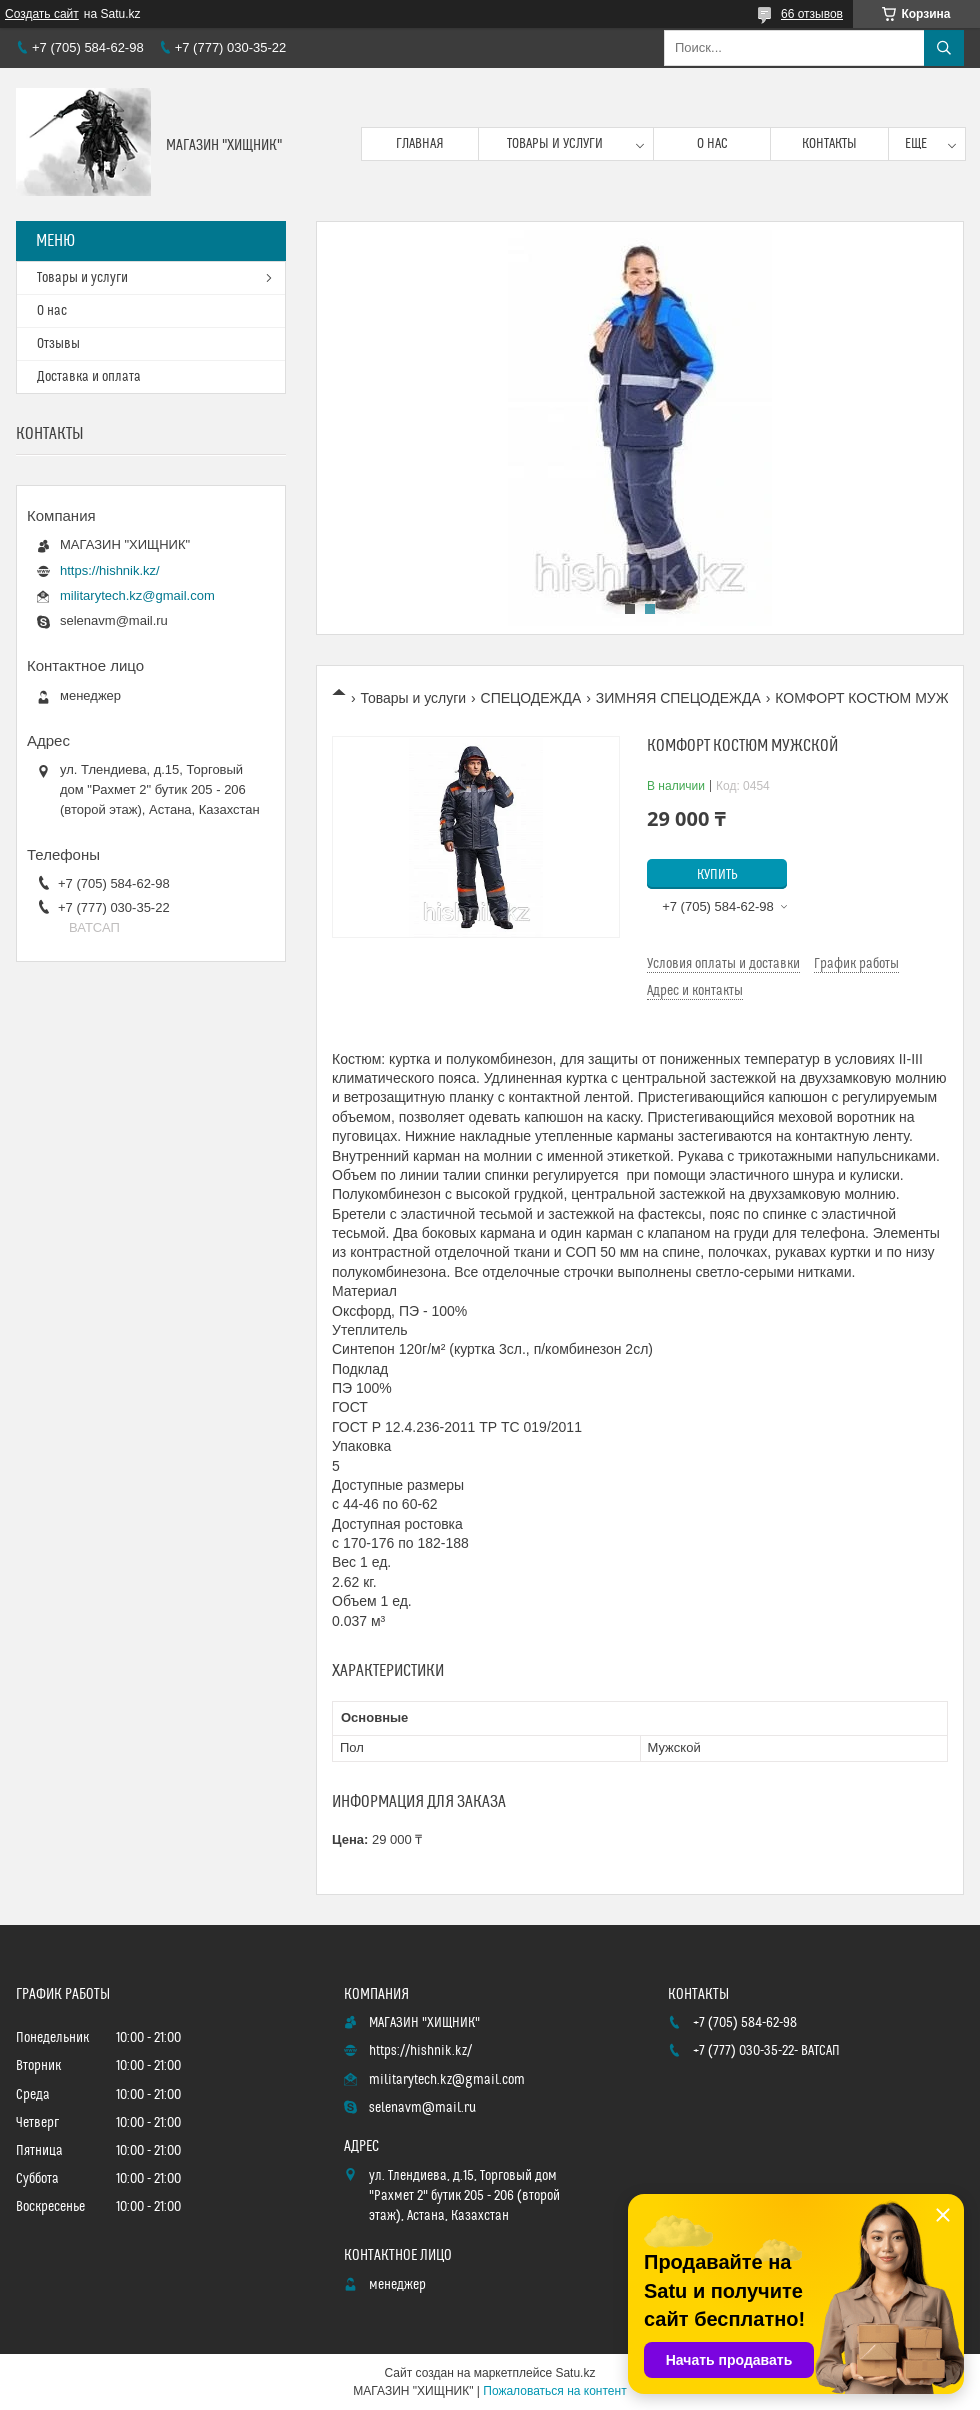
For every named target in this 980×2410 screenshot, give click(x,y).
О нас (712, 144)
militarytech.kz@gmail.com (137, 595)
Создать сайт (42, 14)
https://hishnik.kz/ (110, 570)
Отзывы (58, 344)
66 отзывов (812, 14)
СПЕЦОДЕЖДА (531, 698)
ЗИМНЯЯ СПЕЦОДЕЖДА (678, 698)
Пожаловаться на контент (554, 2391)
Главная (420, 144)
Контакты (829, 144)
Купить (717, 875)
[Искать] (944, 48)
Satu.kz (575, 2373)
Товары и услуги (555, 144)
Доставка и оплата (89, 377)
